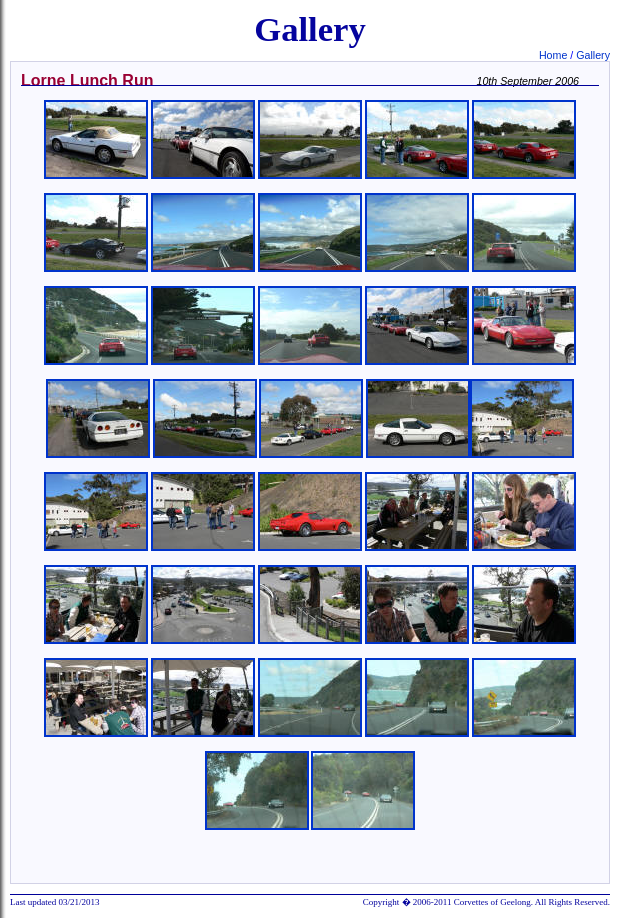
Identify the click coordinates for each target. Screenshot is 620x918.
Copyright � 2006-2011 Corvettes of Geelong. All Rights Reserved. (486, 902)
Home (554, 55)
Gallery (593, 55)
